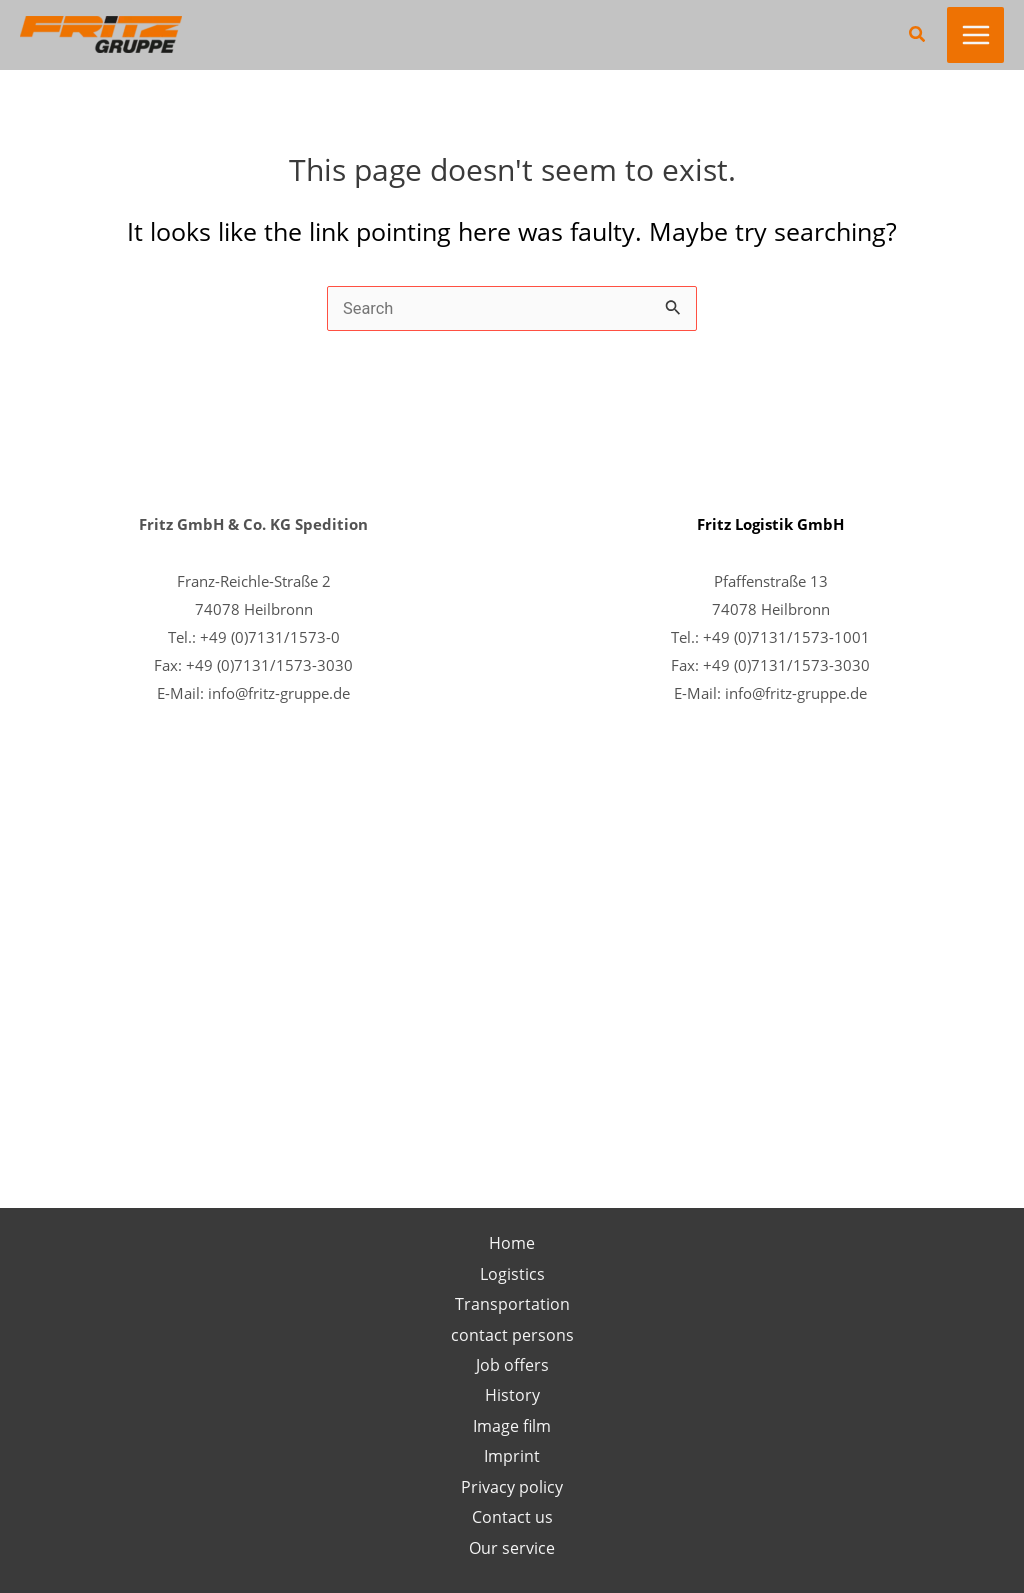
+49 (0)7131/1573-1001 (786, 637)
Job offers (512, 1364)
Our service (512, 1547)
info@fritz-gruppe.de (279, 693)
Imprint (512, 1455)
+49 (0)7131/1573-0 (270, 637)
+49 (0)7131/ (748, 665)
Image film (512, 1425)
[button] (918, 35)
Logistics (512, 1273)
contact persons (512, 1334)
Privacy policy (512, 1486)
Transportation (512, 1303)
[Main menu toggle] (975, 35)
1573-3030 (831, 665)
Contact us (512, 1516)
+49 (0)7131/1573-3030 (269, 665)
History (512, 1394)
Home (512, 1242)
